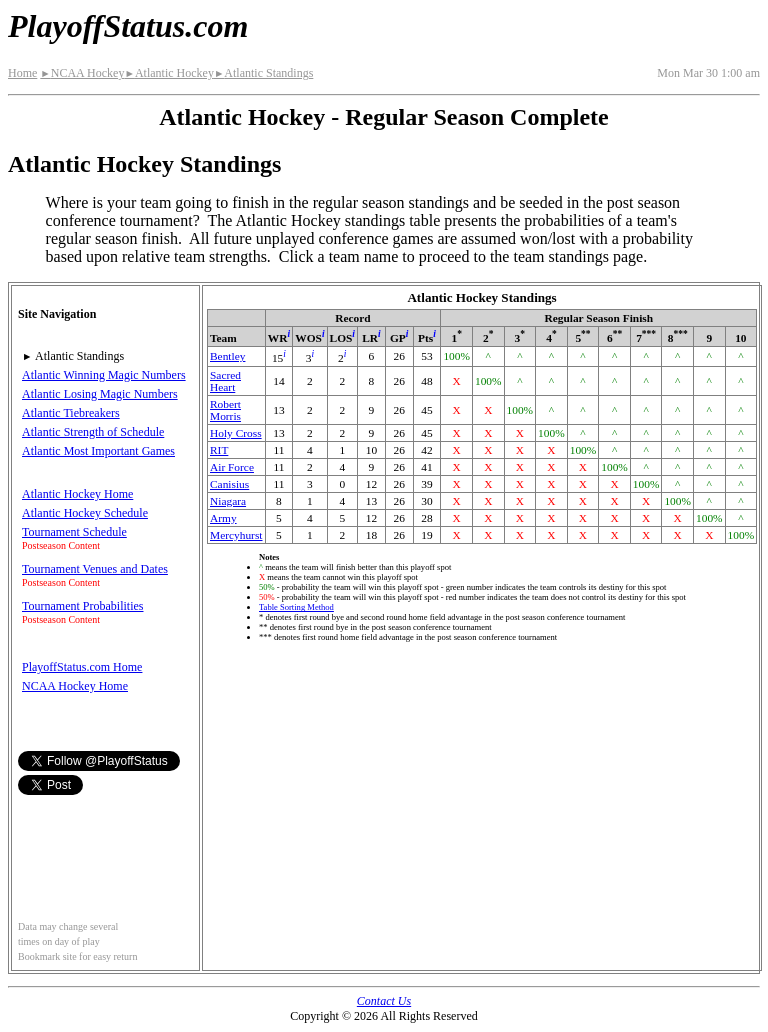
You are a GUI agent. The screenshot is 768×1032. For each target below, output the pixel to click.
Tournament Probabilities (82, 606)
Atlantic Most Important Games (98, 451)
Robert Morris (225, 410)
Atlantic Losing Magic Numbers (100, 394)
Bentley (227, 356)
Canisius (229, 484)
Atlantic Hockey (168, 73)
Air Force (232, 467)
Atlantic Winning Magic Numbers (104, 375)
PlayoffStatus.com (128, 26)
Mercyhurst (236, 535)
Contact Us (384, 1001)
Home (22, 73)
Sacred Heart (225, 381)
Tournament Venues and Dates (95, 569)
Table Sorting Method (296, 607)
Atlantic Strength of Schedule (93, 432)
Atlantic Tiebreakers (71, 413)
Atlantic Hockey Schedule (85, 513)
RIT (219, 450)
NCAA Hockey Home (75, 686)
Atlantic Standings (263, 73)
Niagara (228, 501)
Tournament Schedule (74, 532)
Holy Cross (236, 433)
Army (223, 518)
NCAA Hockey (82, 73)
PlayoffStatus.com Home (82, 667)
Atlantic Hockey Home (77, 494)
